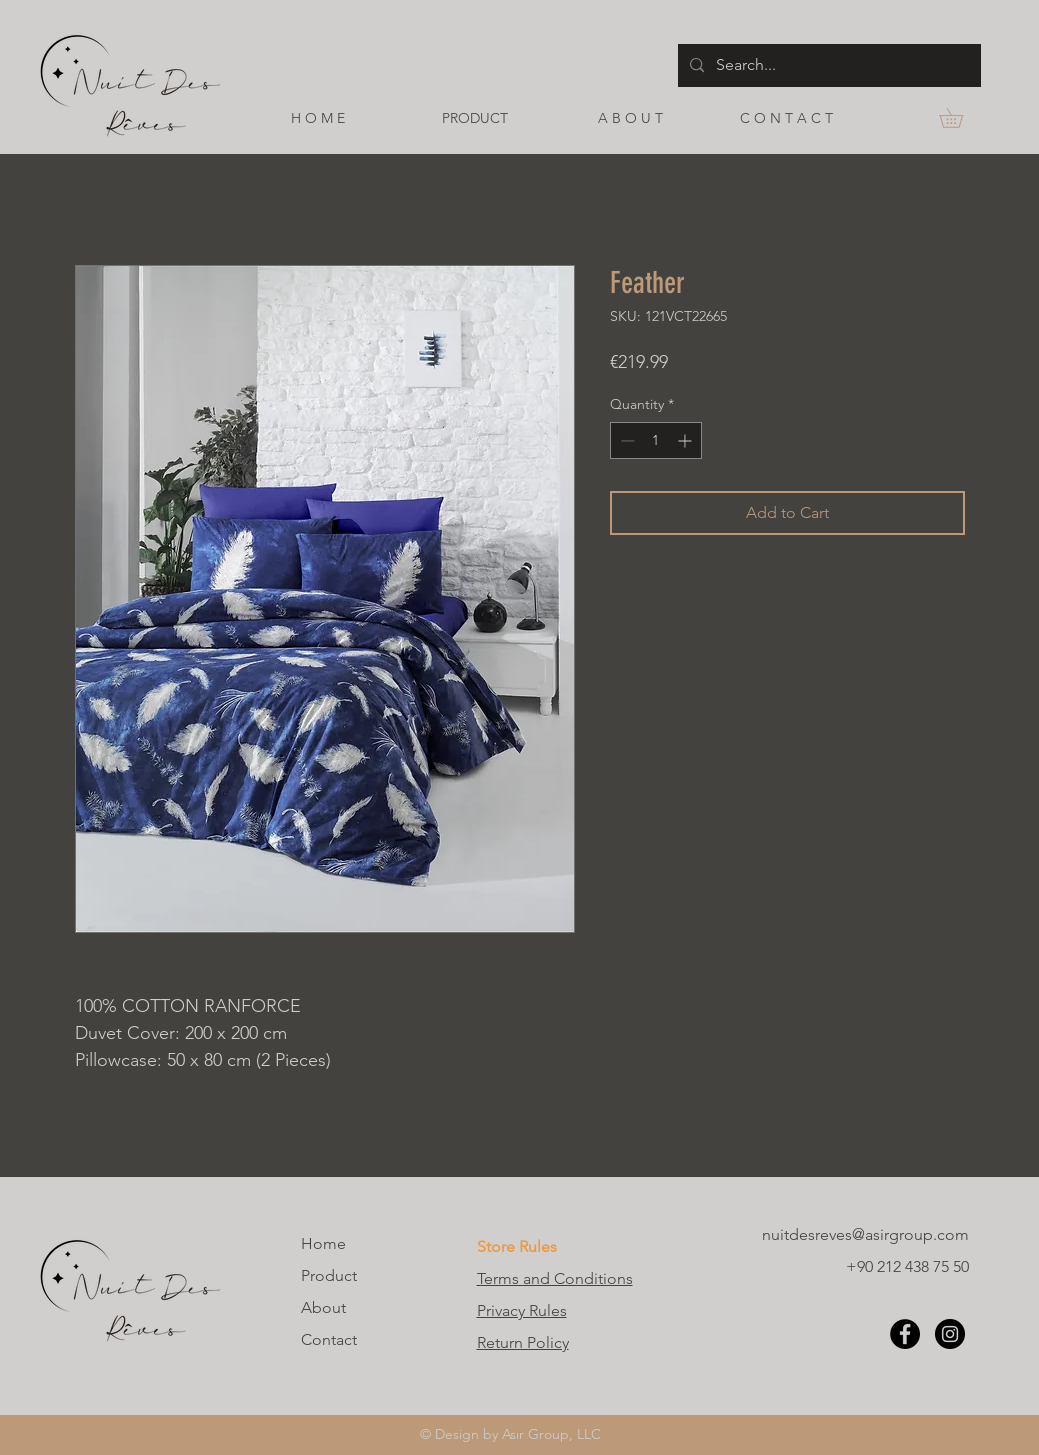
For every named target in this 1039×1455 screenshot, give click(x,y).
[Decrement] (625, 440)
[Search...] (827, 65)
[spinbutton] (656, 440)
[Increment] (686, 440)
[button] (960, 118)
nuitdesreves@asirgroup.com (865, 1234)
